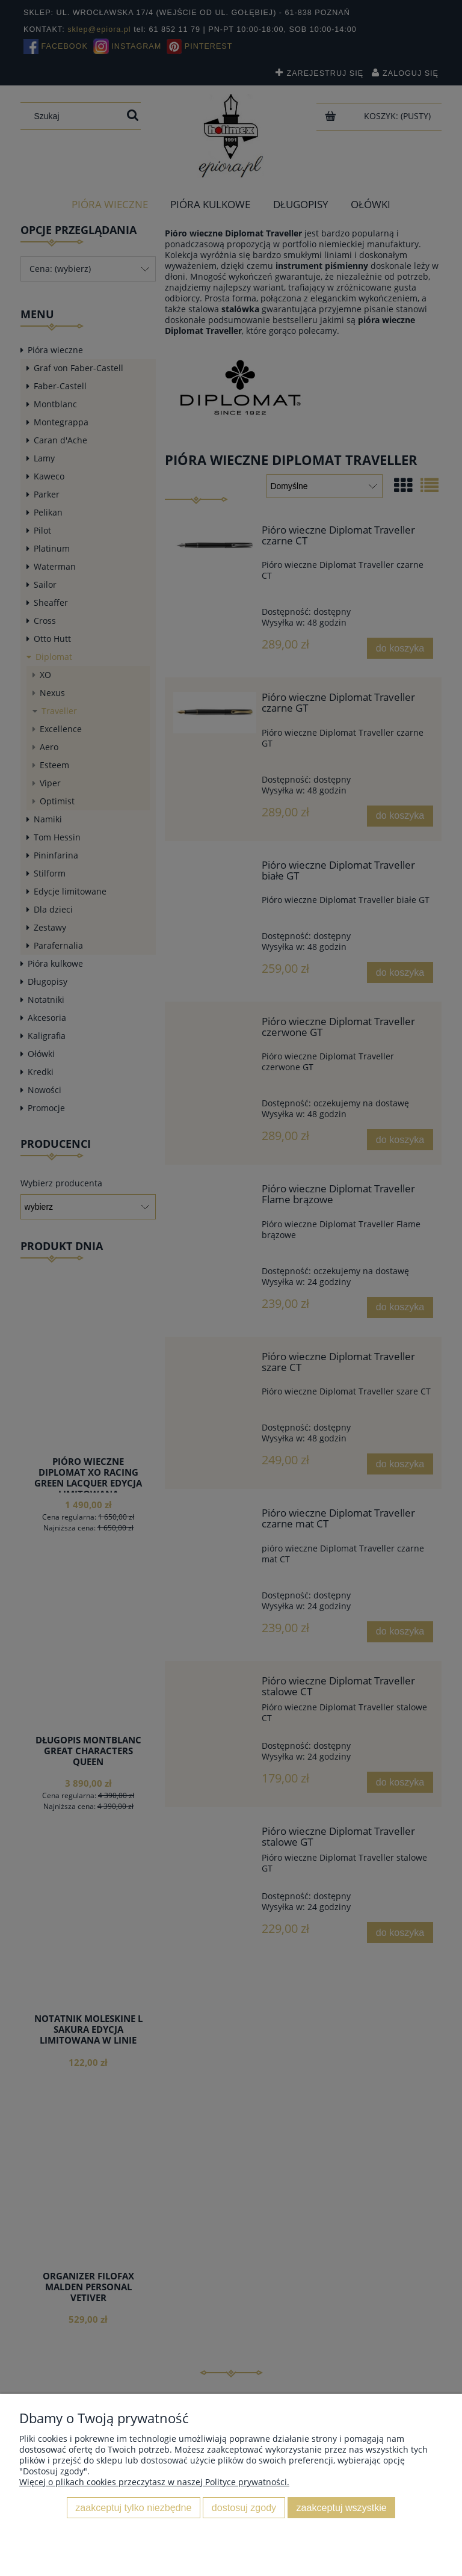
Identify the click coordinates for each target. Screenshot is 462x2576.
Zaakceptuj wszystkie (342, 2507)
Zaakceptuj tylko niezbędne (133, 2507)
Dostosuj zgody (244, 2507)
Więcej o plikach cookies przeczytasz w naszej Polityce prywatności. (154, 2482)
